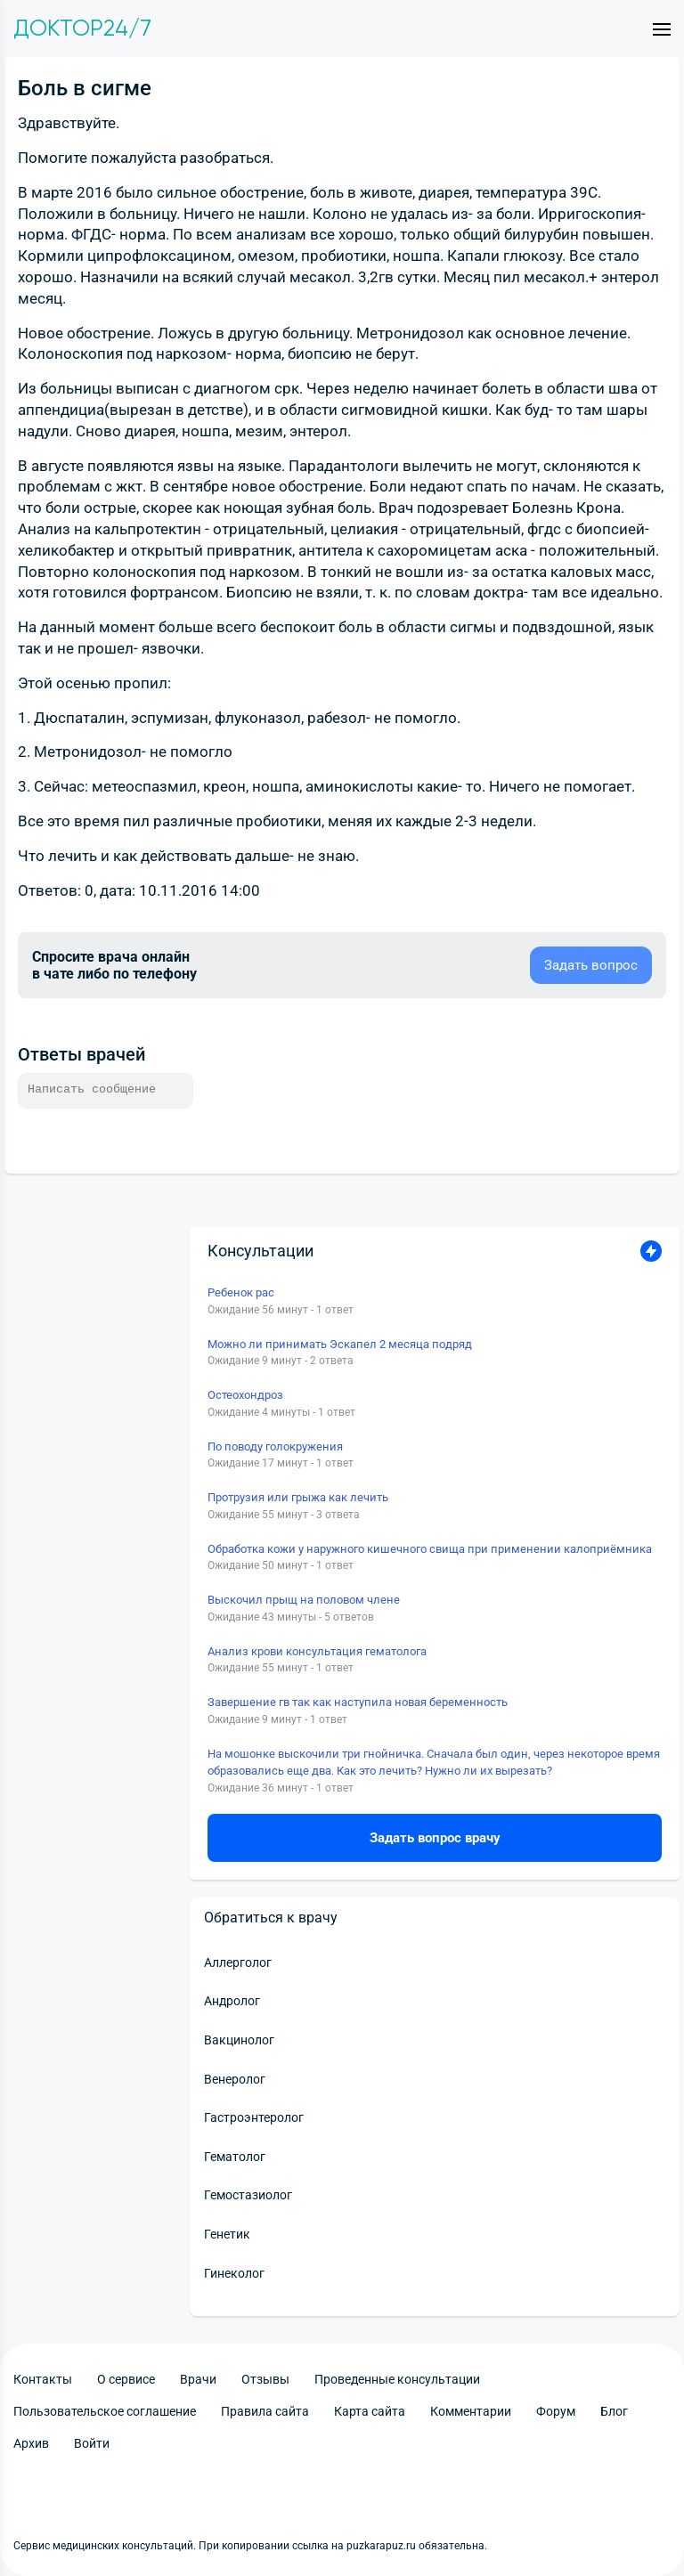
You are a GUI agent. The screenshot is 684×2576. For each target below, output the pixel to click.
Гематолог (234, 2156)
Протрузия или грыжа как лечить (298, 1497)
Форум (555, 2411)
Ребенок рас (241, 1292)
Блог (614, 2411)
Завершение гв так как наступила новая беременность (358, 1702)
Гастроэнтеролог (254, 2117)
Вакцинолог (239, 2040)
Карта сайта (369, 2411)
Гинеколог (234, 2273)
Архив (31, 2443)
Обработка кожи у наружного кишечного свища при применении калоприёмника (430, 1549)
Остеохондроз (245, 1395)
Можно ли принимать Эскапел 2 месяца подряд (340, 1344)
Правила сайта (265, 2411)
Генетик (227, 2234)
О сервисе (126, 2379)
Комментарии (470, 2411)
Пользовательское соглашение (104, 2411)
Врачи (198, 2379)
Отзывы (265, 2379)
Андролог (232, 2001)
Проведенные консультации (397, 2379)
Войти (92, 2443)
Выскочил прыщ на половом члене (304, 1599)
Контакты (42, 2379)
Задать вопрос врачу (435, 1838)
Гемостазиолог (248, 2195)
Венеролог (234, 2079)
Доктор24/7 (82, 28)
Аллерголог (238, 1962)
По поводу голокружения (275, 1446)
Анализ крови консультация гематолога (317, 1651)
